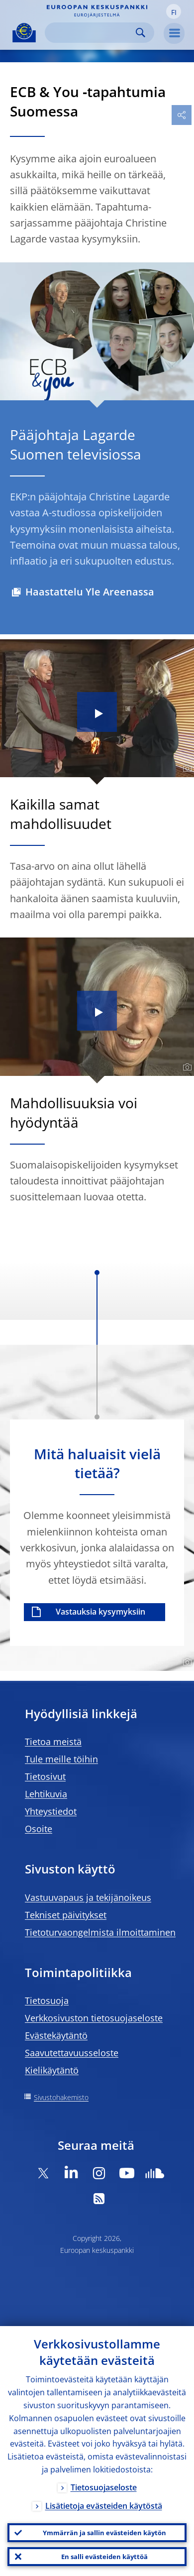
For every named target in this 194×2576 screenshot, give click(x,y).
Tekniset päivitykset (65, 1915)
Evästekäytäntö (56, 2035)
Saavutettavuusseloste (71, 2053)
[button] (173, 11)
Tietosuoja (47, 2000)
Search (140, 32)
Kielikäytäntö (52, 2070)
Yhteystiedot (51, 1811)
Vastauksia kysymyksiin (100, 1611)
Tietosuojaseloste (104, 2487)
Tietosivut (45, 1776)
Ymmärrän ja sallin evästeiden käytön (104, 2532)
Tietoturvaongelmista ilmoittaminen (100, 1932)
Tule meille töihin (61, 1759)
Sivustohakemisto (61, 2097)
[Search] (91, 32)
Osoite (38, 1829)
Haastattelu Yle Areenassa (89, 591)
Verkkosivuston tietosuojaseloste (94, 2018)
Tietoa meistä (53, 1742)
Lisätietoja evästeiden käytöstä (103, 2505)
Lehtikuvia (46, 1794)
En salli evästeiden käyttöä (104, 2556)
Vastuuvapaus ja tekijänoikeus (88, 1897)
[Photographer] (186, 768)
